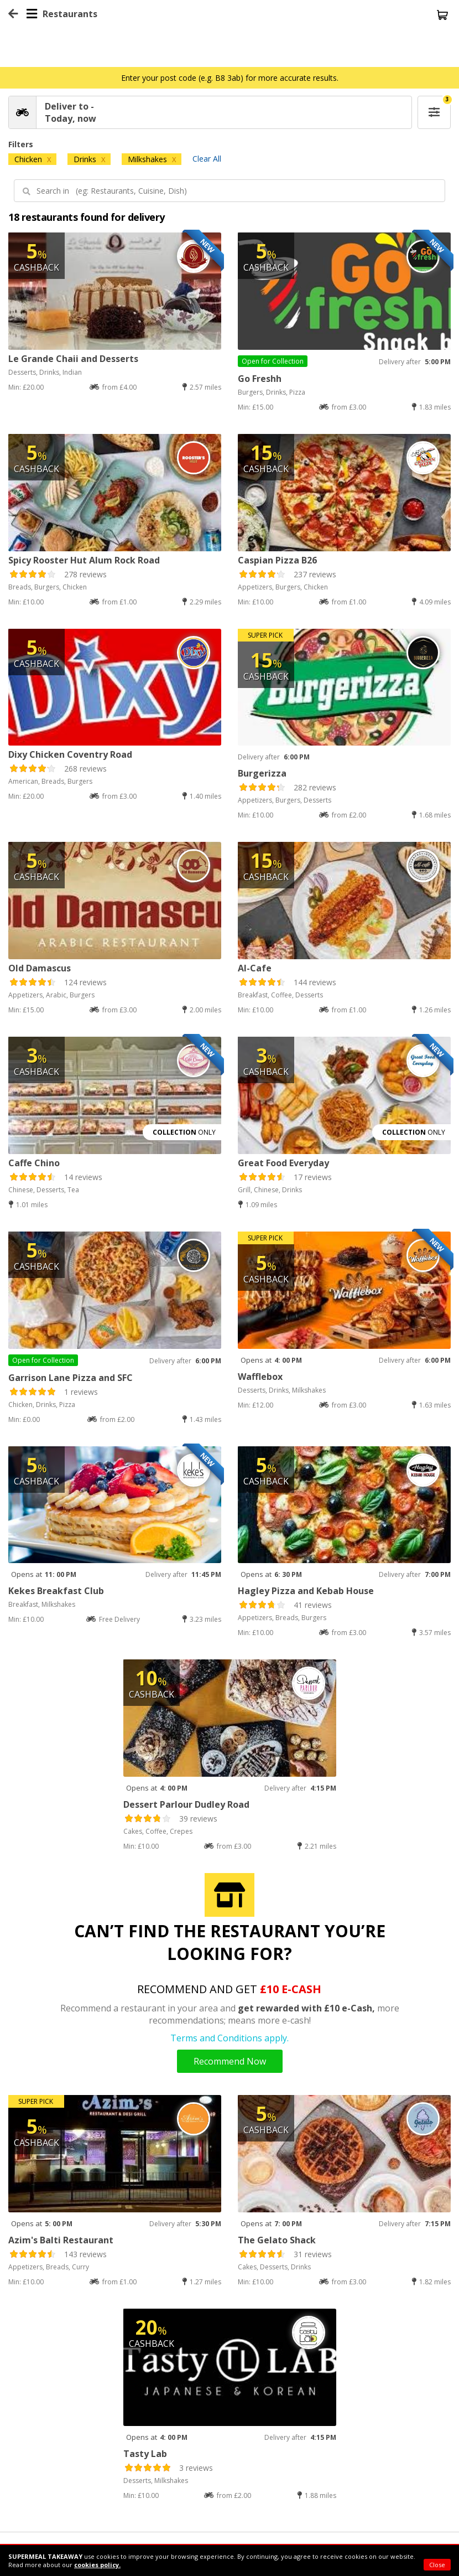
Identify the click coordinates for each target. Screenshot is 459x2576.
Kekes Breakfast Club (56, 1591)
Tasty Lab (145, 2454)
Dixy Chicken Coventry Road (70, 754)
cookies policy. (97, 2565)
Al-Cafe (255, 968)
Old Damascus (39, 968)
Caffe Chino (34, 1163)
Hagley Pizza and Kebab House (306, 1591)
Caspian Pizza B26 (277, 560)
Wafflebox (260, 1376)
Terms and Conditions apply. (229, 2038)
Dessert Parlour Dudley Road (186, 1804)
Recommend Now (230, 2061)
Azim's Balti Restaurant (60, 2240)
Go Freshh (259, 379)
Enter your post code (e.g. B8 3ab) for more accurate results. (229, 78)
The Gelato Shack (277, 2240)
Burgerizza (262, 773)
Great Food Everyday (283, 1163)
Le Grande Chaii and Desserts (73, 359)
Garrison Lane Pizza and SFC (70, 1378)
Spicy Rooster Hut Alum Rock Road (84, 560)
